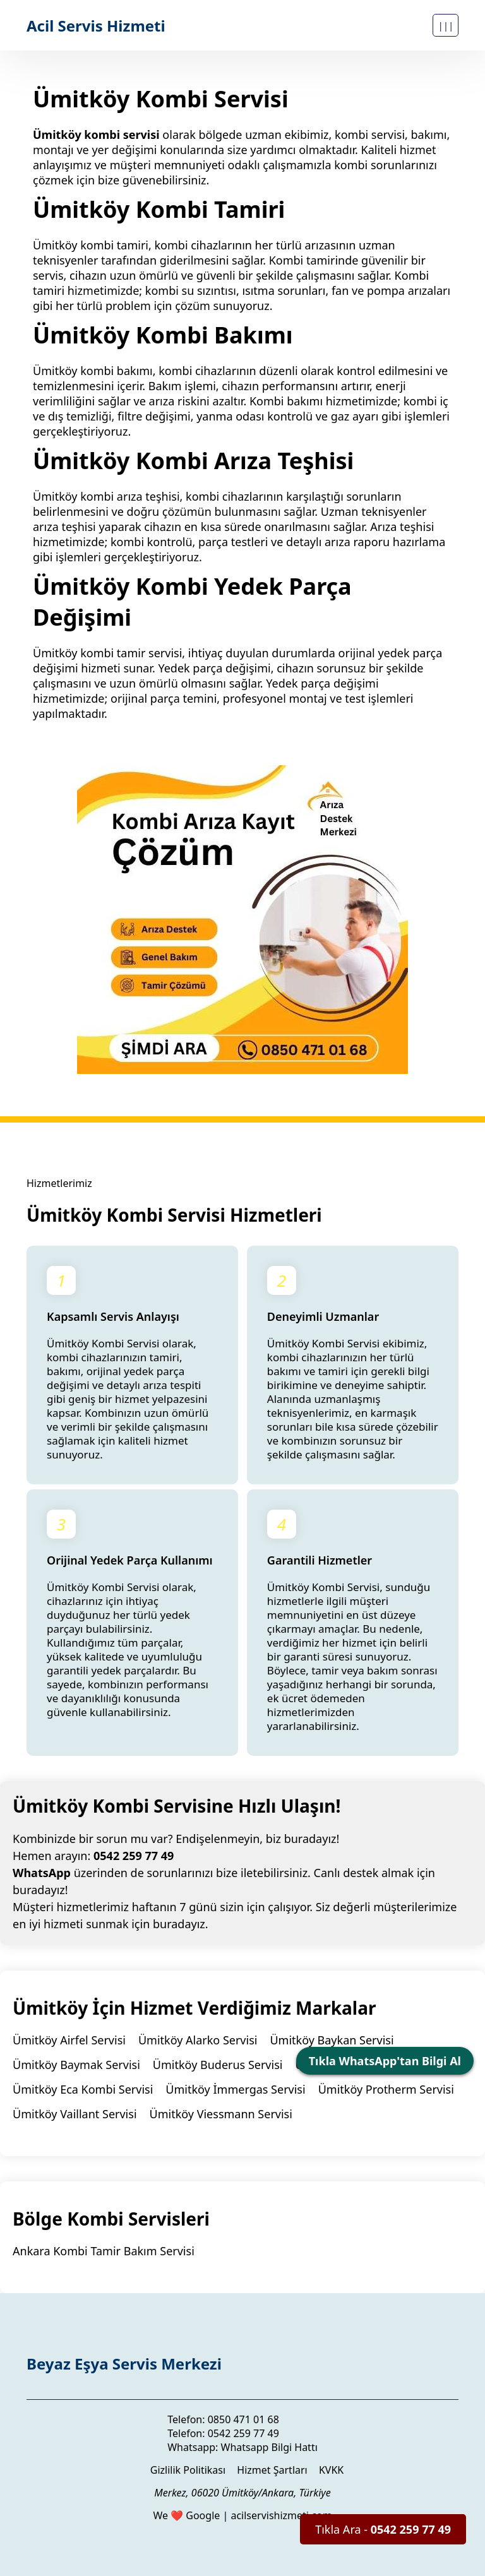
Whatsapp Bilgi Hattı (269, 2447)
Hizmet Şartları (272, 2470)
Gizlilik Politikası (187, 2470)
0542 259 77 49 (133, 1855)
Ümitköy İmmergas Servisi (235, 2089)
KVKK (331, 2470)
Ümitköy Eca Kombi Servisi (83, 2089)
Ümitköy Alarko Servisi (198, 2040)
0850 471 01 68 (243, 2419)
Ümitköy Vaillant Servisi (75, 2113)
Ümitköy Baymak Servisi (76, 2064)
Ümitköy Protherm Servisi (386, 2089)
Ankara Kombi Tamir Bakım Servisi (104, 2250)
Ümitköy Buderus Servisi (218, 2064)
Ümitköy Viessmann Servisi (221, 2113)
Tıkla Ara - (383, 2529)
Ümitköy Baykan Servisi (331, 2040)
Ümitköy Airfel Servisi (69, 2040)
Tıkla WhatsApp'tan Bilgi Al (385, 2060)
